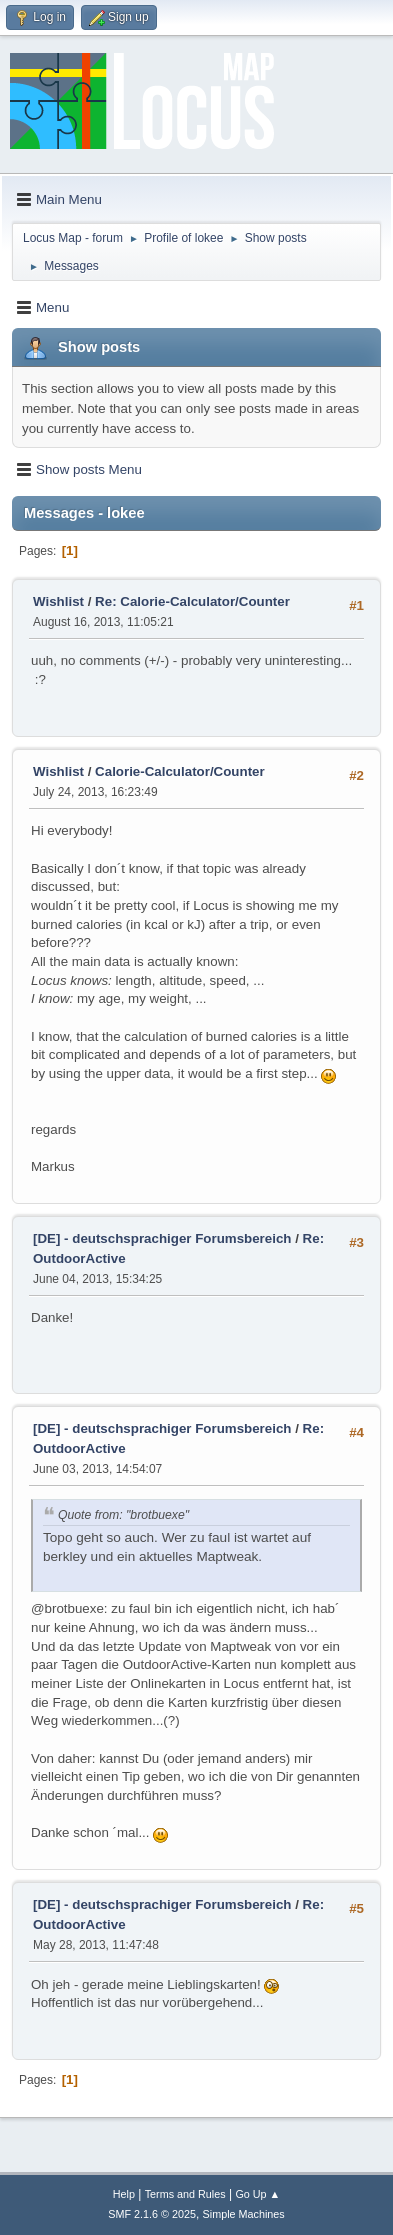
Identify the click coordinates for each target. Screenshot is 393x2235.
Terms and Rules (185, 2194)
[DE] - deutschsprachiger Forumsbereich (162, 1238)
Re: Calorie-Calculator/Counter (192, 601)
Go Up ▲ (257, 2194)
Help (124, 2194)
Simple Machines (244, 2214)
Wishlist (58, 601)
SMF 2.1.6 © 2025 (152, 2214)
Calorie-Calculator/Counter (180, 771)
